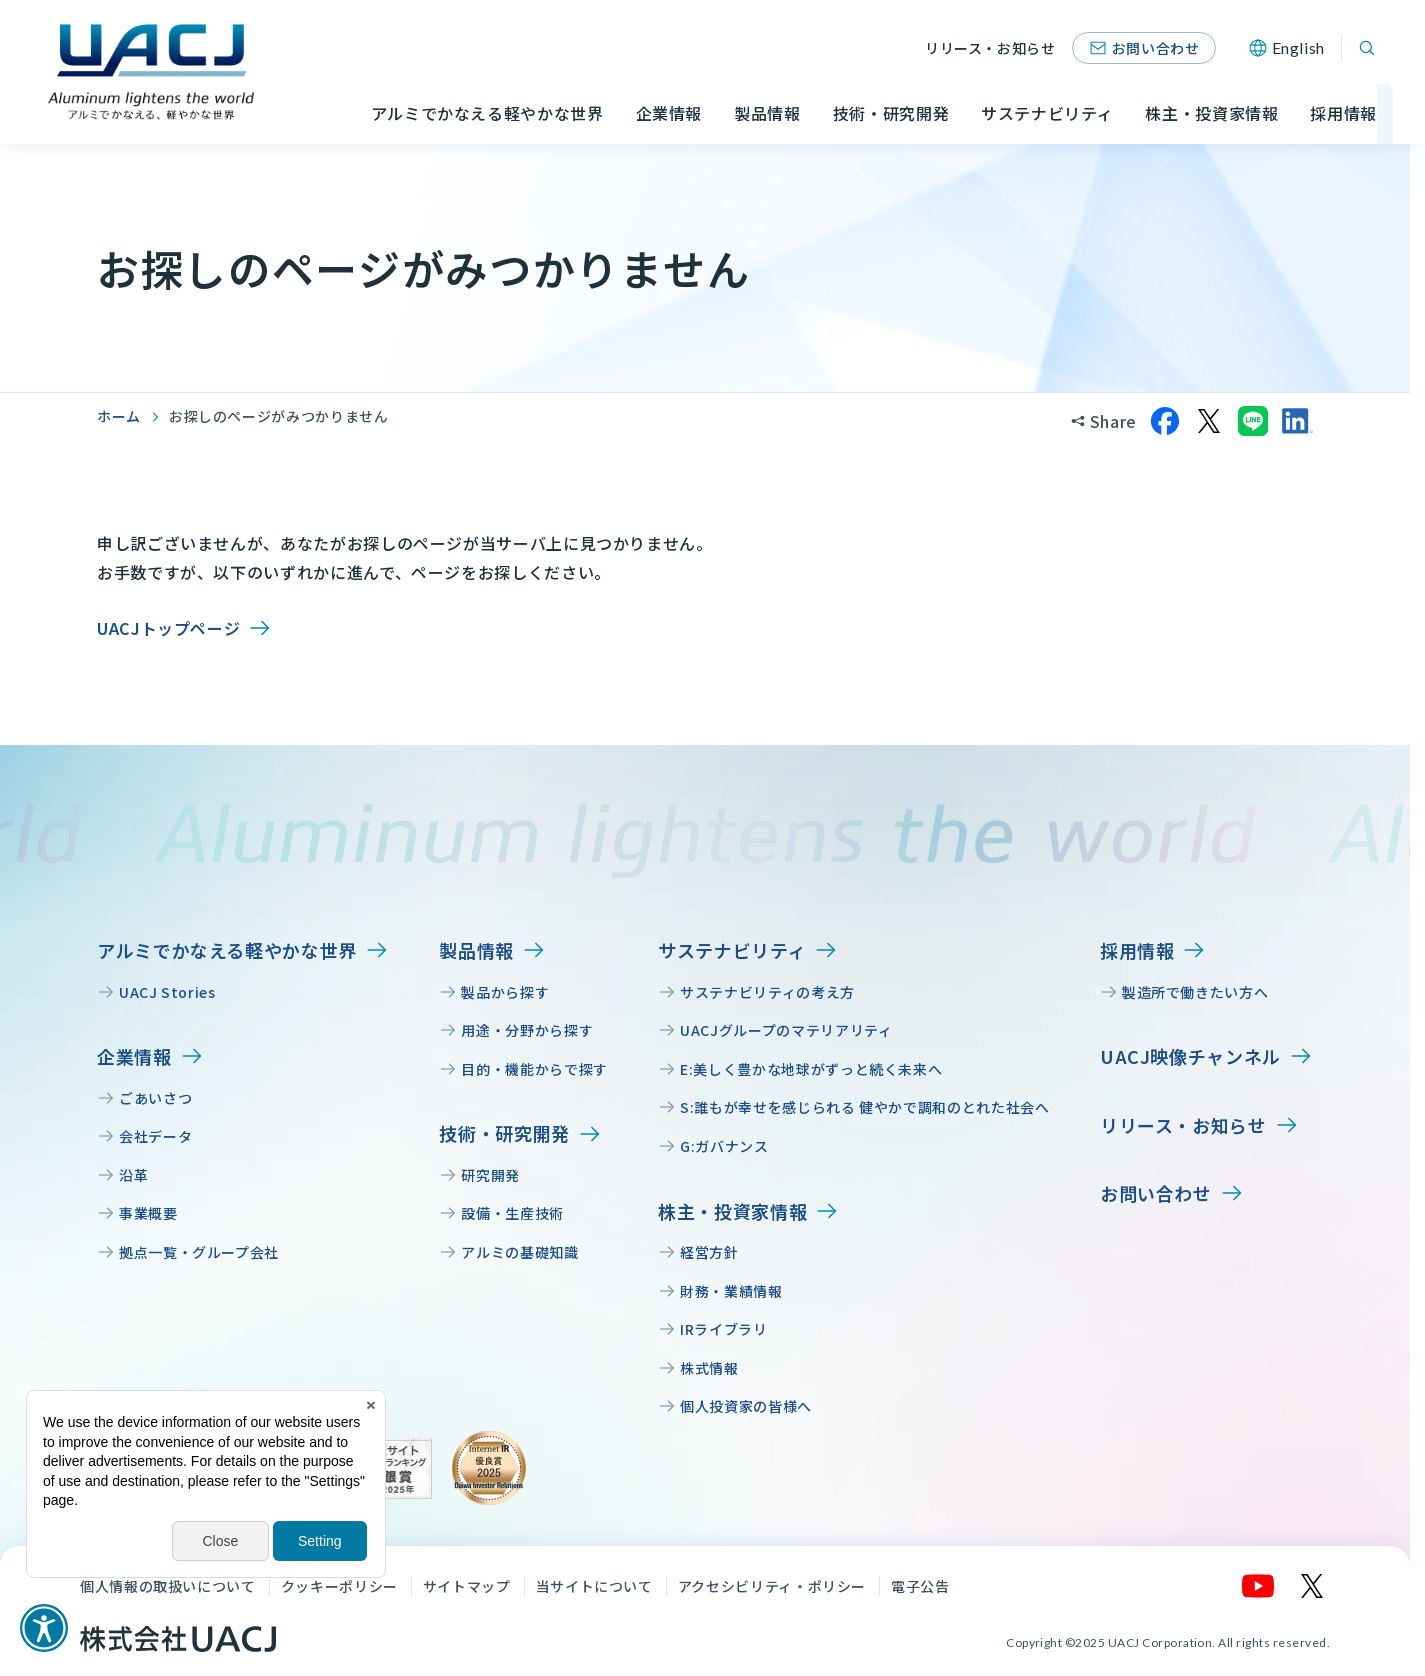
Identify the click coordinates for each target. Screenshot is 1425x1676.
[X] (1313, 1586)
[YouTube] (1259, 1586)
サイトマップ (467, 1586)
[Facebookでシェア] (1165, 421)
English (1298, 47)
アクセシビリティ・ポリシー (772, 1586)
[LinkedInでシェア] (1297, 421)
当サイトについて (594, 1586)
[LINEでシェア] (1253, 421)
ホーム (119, 416)
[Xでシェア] (1209, 421)
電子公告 (920, 1586)
